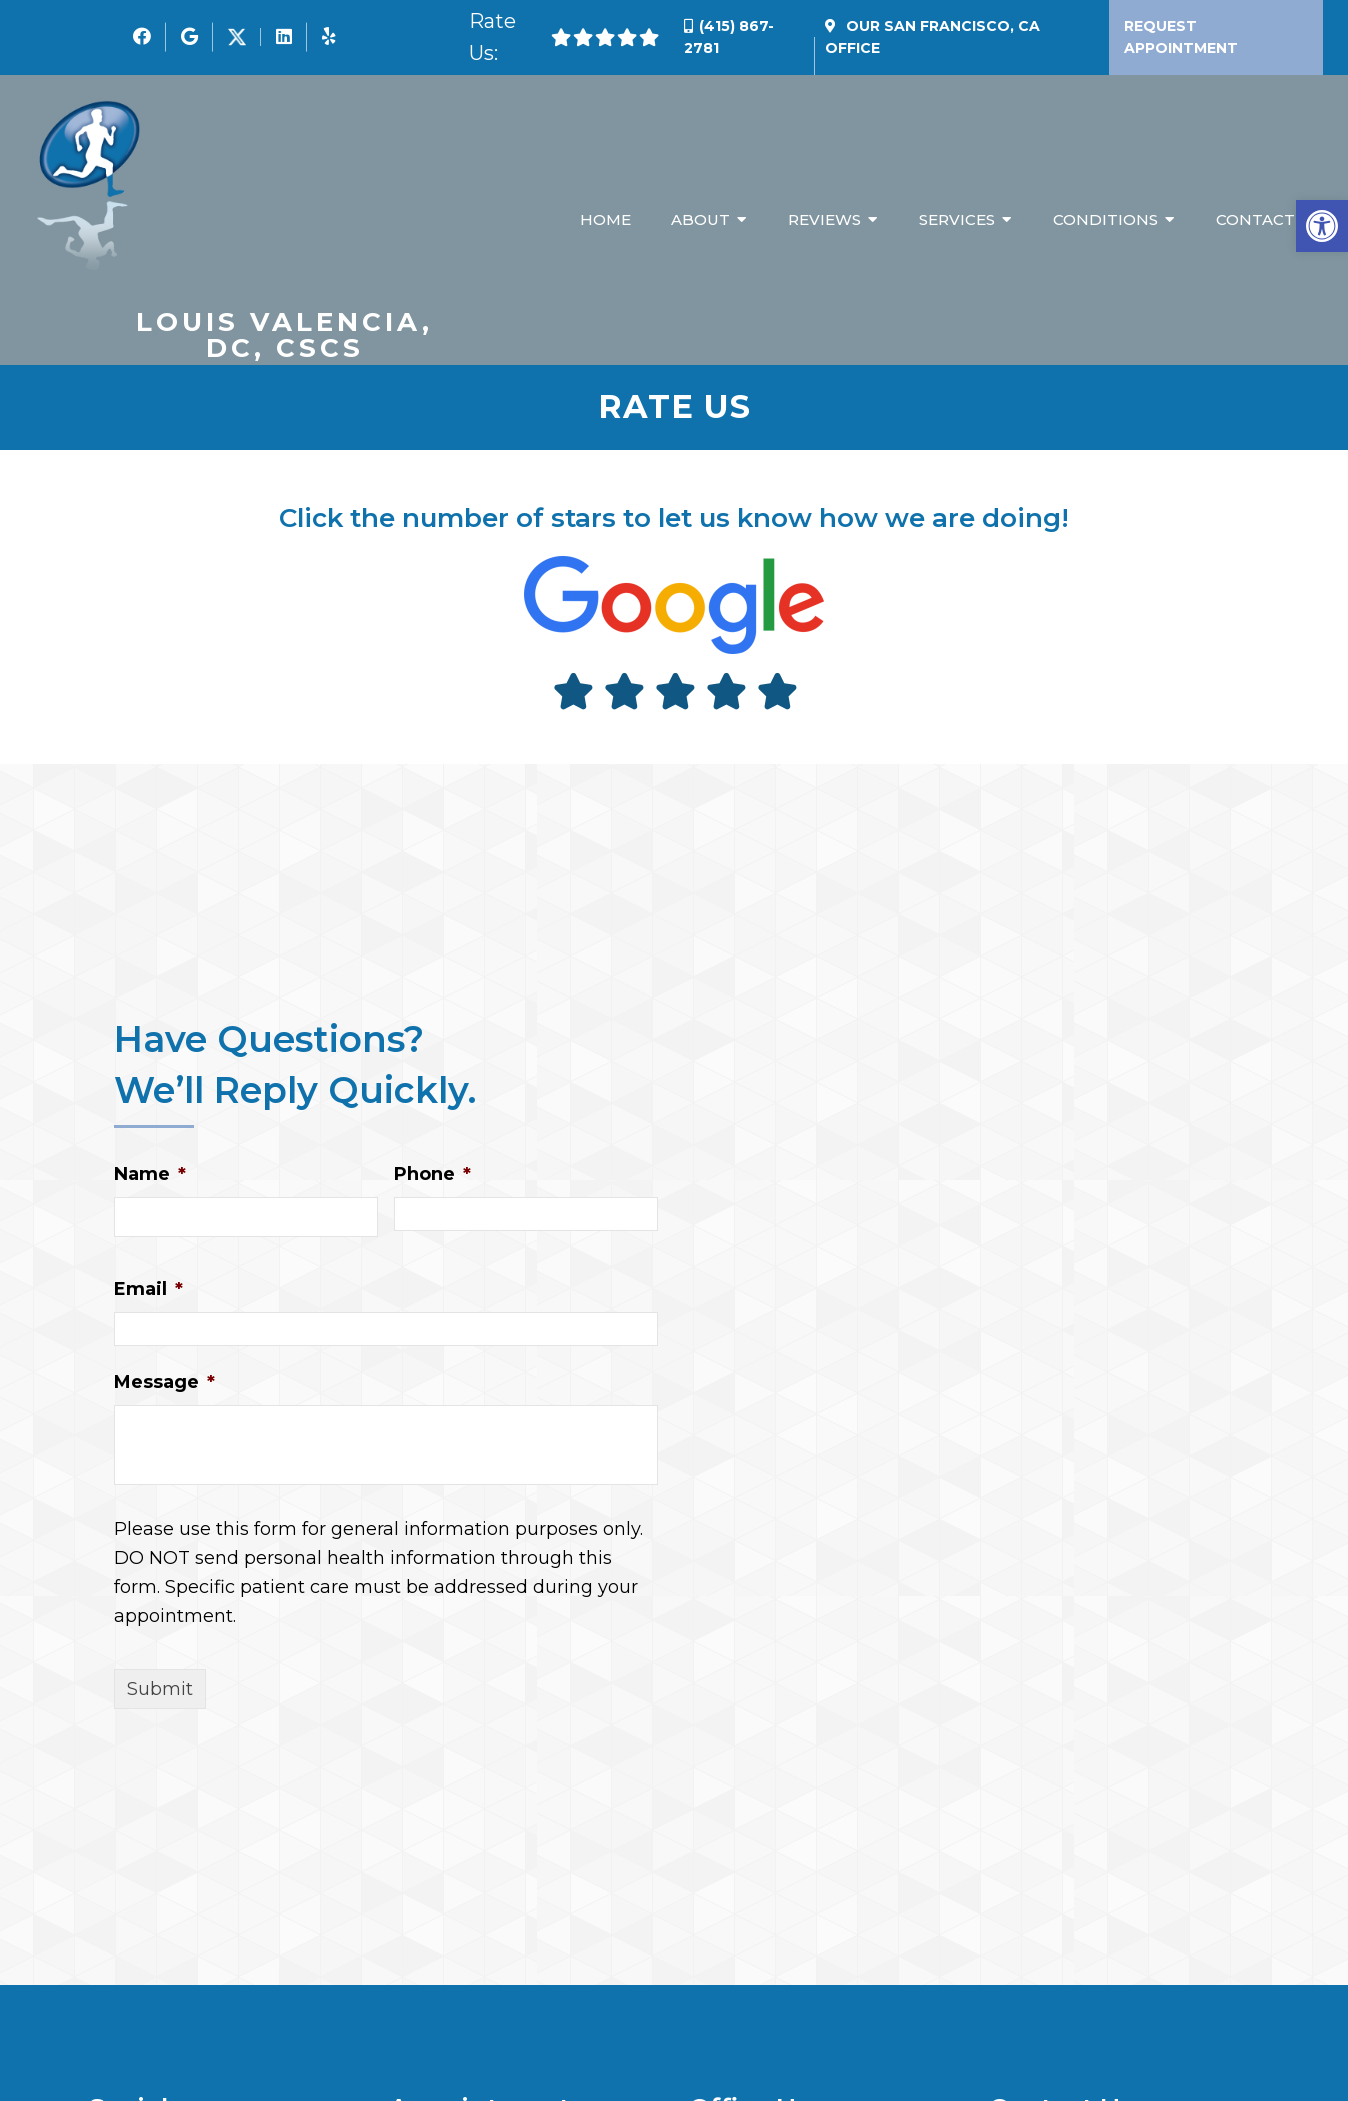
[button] (1322, 226)
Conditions (1105, 220)
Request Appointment (1181, 37)
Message (164, 1383)
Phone (432, 1175)
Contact (1255, 220)
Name (150, 1175)
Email (148, 1290)
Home (605, 220)
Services (957, 220)
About (700, 220)
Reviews (824, 220)
